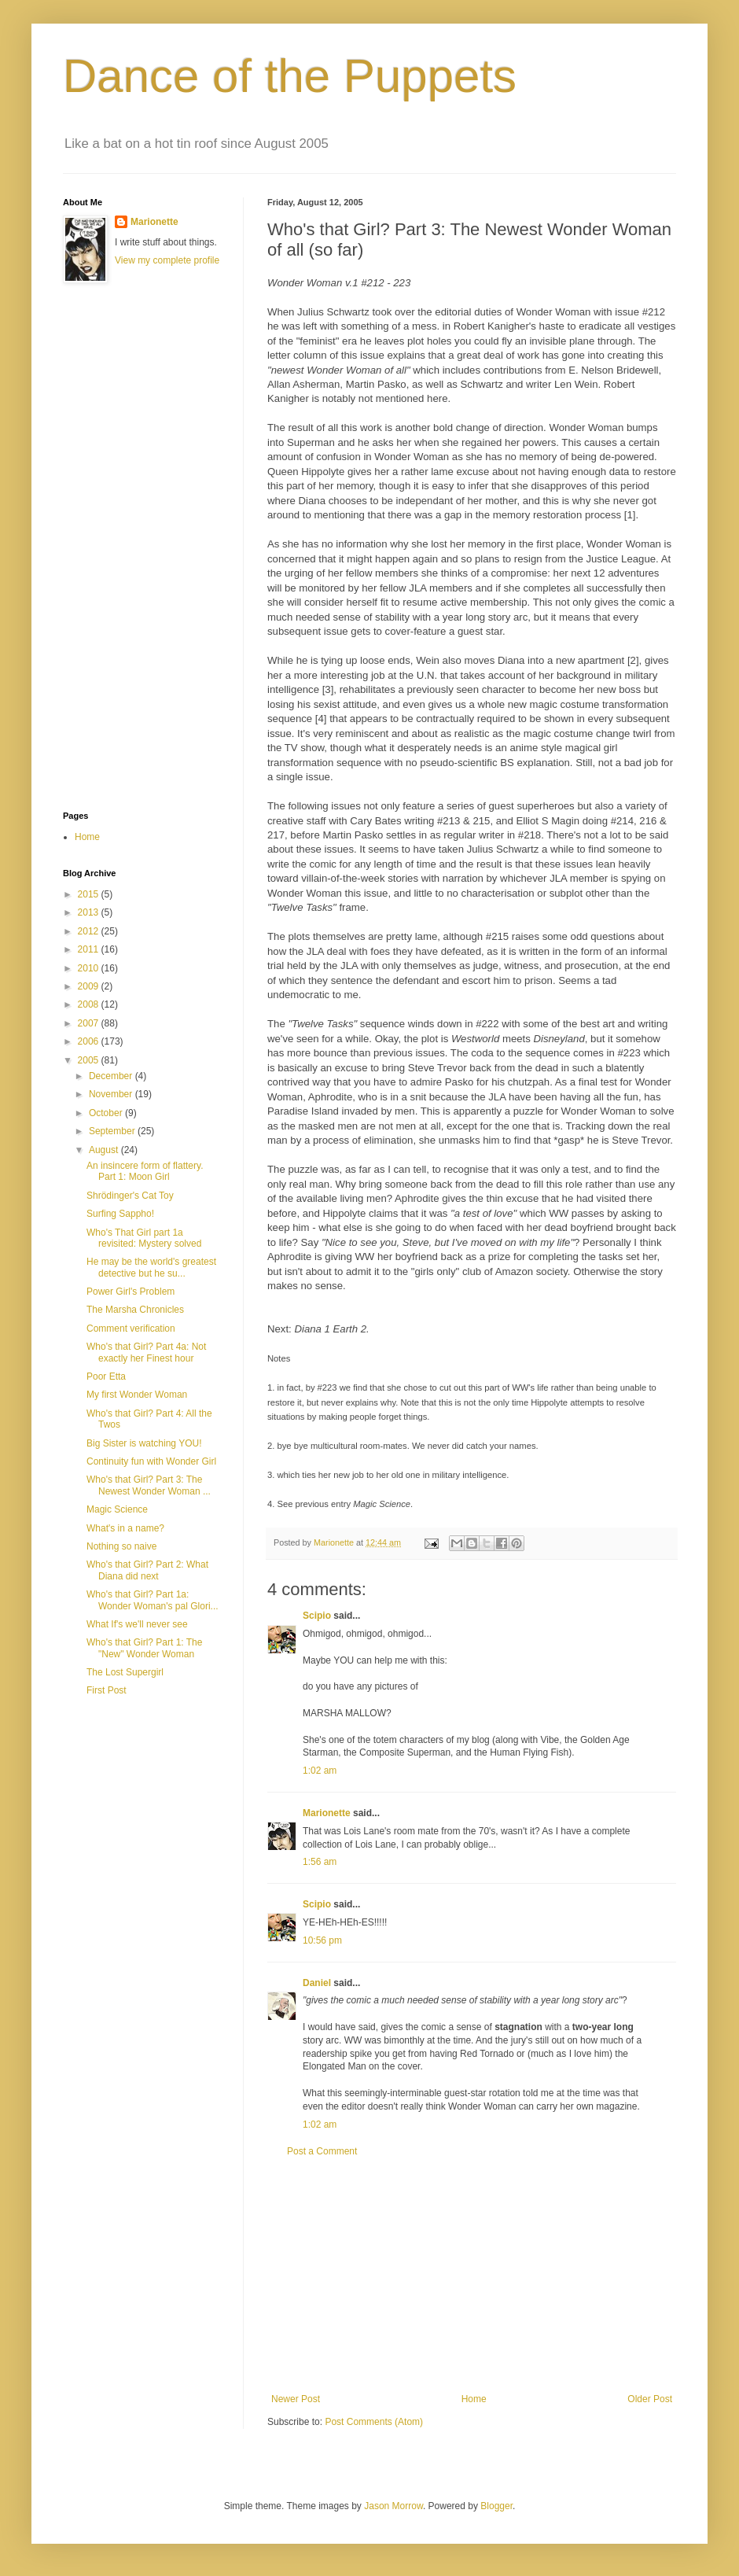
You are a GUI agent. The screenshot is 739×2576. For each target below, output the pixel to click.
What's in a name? (125, 1528)
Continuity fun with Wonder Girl (151, 1461)
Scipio (317, 1615)
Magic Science (117, 1509)
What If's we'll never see (137, 1624)
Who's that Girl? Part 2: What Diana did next (147, 1570)
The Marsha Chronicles (135, 1309)
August (105, 1149)
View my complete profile (167, 260)
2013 (89, 912)
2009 (89, 986)
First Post (106, 1690)
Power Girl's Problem (130, 1291)
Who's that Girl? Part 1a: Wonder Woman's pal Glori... (152, 1600)
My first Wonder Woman (136, 1394)
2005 (89, 1060)
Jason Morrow (393, 2506)
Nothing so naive (121, 1546)
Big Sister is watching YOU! (144, 1443)
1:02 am (319, 1770)
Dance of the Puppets (290, 76)
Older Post (649, 2399)
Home (474, 2399)
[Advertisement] (472, 2275)
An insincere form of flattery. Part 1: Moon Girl (145, 1171)
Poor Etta (106, 1376)
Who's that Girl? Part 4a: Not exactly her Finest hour (146, 1352)
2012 (89, 931)
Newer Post (295, 2399)
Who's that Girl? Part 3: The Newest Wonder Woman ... (148, 1485)
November (112, 1094)
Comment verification (130, 1328)
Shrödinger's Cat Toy (130, 1195)
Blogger (496, 2506)
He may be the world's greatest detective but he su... (151, 1267)
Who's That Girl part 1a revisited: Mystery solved (143, 1238)
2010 (89, 968)
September (113, 1131)
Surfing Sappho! (120, 1213)
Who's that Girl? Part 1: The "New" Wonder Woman (144, 1648)
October (107, 1112)
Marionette (327, 1813)
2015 (89, 894)
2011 (89, 949)
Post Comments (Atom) (374, 2421)
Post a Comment (322, 2151)
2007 (89, 1023)
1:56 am (319, 1861)
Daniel (317, 1982)
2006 (89, 1041)
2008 (89, 1004)
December (112, 1076)
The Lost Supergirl (125, 1672)
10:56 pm (322, 1940)
